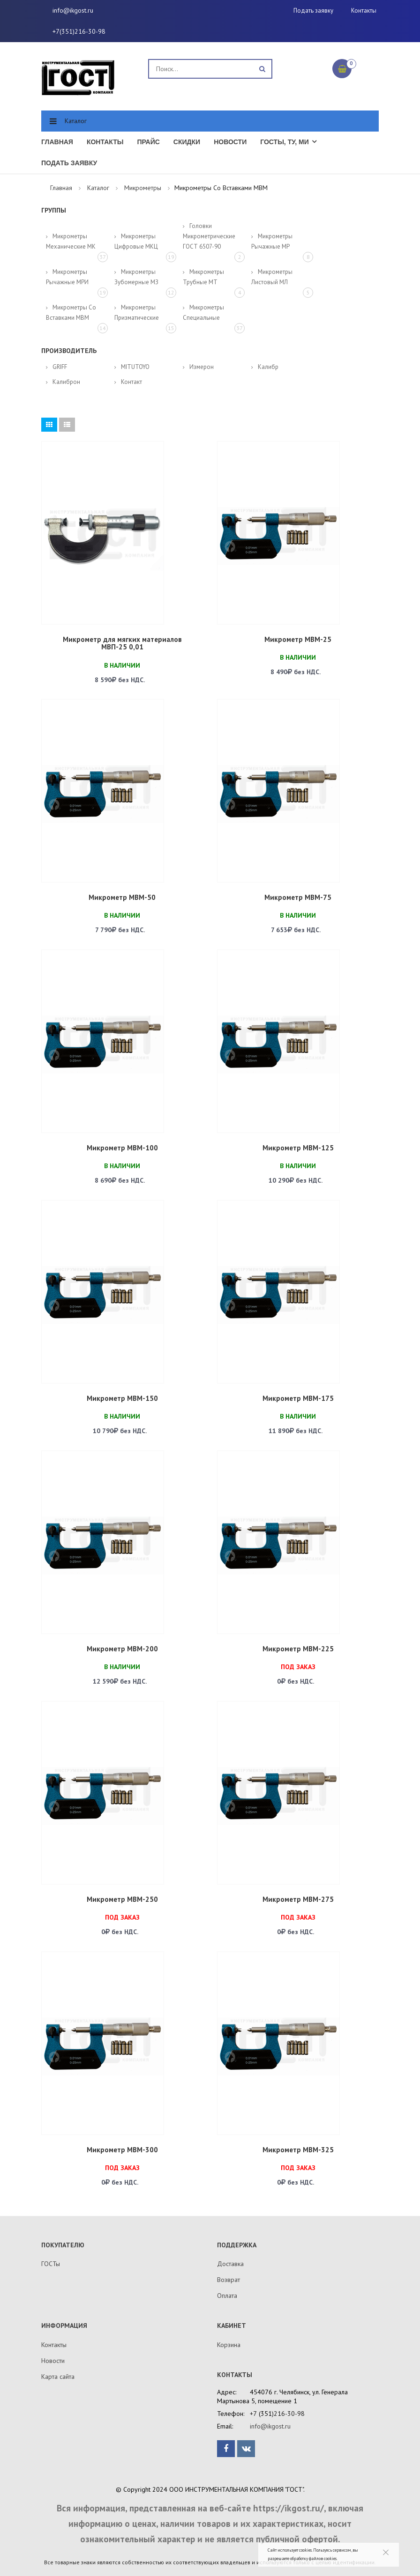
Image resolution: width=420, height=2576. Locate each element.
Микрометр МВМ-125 (298, 1147)
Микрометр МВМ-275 (298, 1899)
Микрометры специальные (203, 312)
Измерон (201, 367)
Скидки (186, 142)
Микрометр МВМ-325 (298, 2149)
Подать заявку (313, 11)
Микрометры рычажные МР (271, 241)
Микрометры (142, 188)
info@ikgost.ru (72, 10)
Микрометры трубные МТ (203, 277)
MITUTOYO (135, 367)
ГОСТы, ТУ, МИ (284, 142)
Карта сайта (58, 2376)
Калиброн (66, 382)
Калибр (268, 367)
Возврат (228, 2279)
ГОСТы (50, 2264)
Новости (230, 142)
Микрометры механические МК (71, 241)
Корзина (228, 2344)
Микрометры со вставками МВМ (71, 312)
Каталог (76, 121)
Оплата (227, 2295)
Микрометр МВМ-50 (122, 897)
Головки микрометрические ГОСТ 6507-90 (209, 236)
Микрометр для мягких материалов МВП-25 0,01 (122, 643)
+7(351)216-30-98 (78, 31)
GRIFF (59, 367)
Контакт (131, 382)
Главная (57, 142)
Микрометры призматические (136, 312)
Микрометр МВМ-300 (122, 2149)
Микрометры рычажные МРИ (67, 277)
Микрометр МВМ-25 (297, 639)
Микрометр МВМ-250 (122, 1899)
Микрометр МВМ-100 (122, 1147)
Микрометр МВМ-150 (122, 1398)
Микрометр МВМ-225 (298, 1648)
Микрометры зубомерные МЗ (136, 277)
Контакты (363, 11)
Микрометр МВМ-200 (122, 1648)
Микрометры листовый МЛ (271, 277)
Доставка (230, 2264)
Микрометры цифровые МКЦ (136, 241)
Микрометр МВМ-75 (297, 897)
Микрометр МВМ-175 (298, 1398)
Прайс (148, 142)
